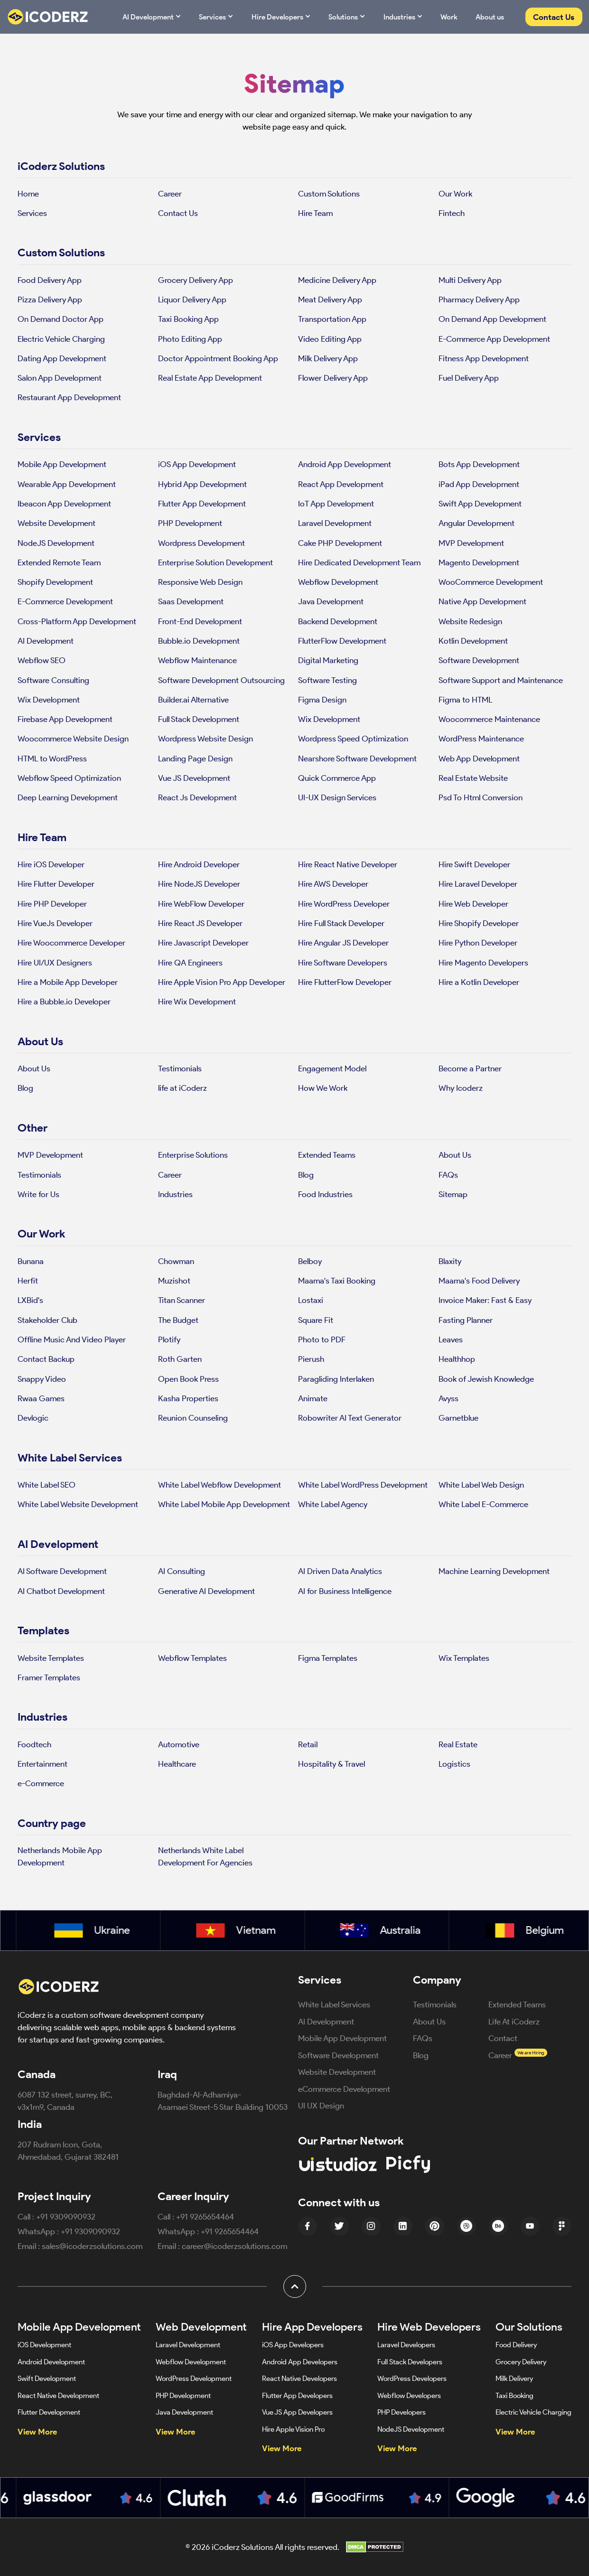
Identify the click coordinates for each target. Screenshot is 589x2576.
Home (28, 193)
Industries (402, 16)
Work (449, 16)
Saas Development (191, 601)
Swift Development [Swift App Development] (47, 2378)
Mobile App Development (62, 464)
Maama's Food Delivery (479, 1280)
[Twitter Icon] (339, 2226)
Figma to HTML (465, 699)
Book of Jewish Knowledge (486, 1379)
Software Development (479, 660)
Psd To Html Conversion (481, 797)
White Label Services (334, 2004)
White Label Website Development (78, 1504)
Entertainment (42, 1764)
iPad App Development (479, 484)
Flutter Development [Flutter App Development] (49, 2412)
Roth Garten (180, 1359)
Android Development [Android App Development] (51, 2361)
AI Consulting (181, 1571)
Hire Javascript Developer (203, 942)
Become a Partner (470, 1068)
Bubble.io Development (199, 641)
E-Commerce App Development (494, 339)
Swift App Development (480, 503)
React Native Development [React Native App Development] (58, 2395)
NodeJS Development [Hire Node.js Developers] (410, 2429)
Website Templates (51, 1658)
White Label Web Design (481, 1484)
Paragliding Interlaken (336, 1379)
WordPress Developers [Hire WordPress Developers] (412, 2378)
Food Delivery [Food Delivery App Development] (516, 2344)
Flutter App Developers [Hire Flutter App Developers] (297, 2395)
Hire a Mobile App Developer (68, 982)
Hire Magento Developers (483, 962)
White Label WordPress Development (363, 1484)
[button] (294, 2286)
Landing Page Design (195, 758)
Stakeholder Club (47, 1320)
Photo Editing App (190, 339)
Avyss (448, 1398)
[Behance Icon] (498, 2226)
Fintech (452, 213)
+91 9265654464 (205, 2216)
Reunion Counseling (193, 1418)
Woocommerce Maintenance (489, 719)
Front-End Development (200, 621)
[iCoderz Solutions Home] (65, 1985)
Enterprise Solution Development (215, 562)
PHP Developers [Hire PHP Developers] (401, 2412)
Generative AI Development (206, 1591)
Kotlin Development (473, 641)
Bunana (31, 1261)
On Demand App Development (492, 319)
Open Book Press (188, 1379)
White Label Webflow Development (219, 1484)
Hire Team (315, 213)
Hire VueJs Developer (55, 923)
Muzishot (174, 1280)
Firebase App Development (65, 719)
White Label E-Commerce (483, 1504)
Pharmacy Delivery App (479, 299)
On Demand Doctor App (60, 319)
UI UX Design (321, 2105)
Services (216, 16)
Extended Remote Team (59, 562)
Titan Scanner (181, 1300)
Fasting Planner (466, 1320)
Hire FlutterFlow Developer (345, 982)
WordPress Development (194, 2378)
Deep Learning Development (68, 797)
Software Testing (327, 680)
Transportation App (332, 319)
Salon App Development (60, 378)
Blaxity (450, 1261)
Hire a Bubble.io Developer (64, 1001)
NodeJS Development (56, 543)
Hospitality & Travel (331, 1764)
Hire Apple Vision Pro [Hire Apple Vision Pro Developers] (293, 2429)
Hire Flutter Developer (56, 884)
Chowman (176, 1261)
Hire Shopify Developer (479, 923)
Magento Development (479, 562)
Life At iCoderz (514, 2021)
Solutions (346, 16)
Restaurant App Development (69, 397)
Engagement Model (332, 1068)
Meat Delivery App (330, 299)
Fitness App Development (484, 358)
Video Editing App (330, 339)
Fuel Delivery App (469, 378)
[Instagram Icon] (371, 2226)
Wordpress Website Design (205, 738)
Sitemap (453, 1194)
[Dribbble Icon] (466, 2226)
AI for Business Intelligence (345, 1591)
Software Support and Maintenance (501, 680)
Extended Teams (326, 1155)
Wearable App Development (67, 484)
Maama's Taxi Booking (336, 1280)
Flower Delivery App (333, 378)
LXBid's (30, 1300)
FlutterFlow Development (342, 641)
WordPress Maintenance (481, 738)
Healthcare (177, 1764)
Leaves (451, 1339)
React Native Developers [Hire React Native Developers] (299, 2378)
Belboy (310, 1261)
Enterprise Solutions (193, 1155)
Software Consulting (53, 680)
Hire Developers (281, 16)
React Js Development (197, 797)
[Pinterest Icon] (434, 2226)
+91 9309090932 (90, 2231)
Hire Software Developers (342, 962)
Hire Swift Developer (474, 864)
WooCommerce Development (491, 582)
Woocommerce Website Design (73, 738)
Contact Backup (46, 1359)
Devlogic (33, 1418)
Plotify (169, 1339)
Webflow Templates (192, 1658)
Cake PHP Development (340, 543)
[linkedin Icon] (402, 2226)
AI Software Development (62, 1571)
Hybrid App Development (202, 484)
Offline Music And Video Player (72, 1339)
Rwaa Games (41, 1398)
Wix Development (49, 699)
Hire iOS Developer (51, 864)
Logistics (454, 1764)
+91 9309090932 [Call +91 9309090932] (65, 2216)
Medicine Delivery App (337, 280)
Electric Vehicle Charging (61, 339)
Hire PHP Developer (52, 904)
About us (490, 16)
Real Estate (458, 1744)
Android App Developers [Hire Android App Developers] (299, 2361)
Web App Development (479, 758)
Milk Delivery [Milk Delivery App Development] (514, 2378)
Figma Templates (327, 1658)
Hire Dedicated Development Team (359, 562)
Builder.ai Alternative (193, 699)
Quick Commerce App (337, 778)
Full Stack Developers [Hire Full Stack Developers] (409, 2361)
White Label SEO (46, 1484)
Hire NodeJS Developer (199, 884)
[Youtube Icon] (530, 2226)
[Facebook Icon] (307, 2226)
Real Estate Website (473, 778)
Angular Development (476, 523)
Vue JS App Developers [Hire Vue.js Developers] (297, 2412)
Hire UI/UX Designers (55, 962)
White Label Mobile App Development (224, 1504)
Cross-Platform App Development (77, 621)
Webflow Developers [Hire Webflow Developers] (409, 2395)
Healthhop (457, 1359)
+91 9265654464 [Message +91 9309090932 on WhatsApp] (230, 2231)
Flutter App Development (202, 503)
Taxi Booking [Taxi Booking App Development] (514, 2395)
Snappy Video (42, 1379)
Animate (312, 1398)
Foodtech (34, 1744)
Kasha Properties (188, 1398)
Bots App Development (479, 464)
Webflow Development (338, 582)
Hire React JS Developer (200, 923)
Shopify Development (55, 582)
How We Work (322, 1088)
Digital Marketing (328, 660)
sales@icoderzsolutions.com (92, 2246)
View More (175, 2431)
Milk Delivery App (328, 358)
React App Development (340, 484)
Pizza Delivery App (50, 299)
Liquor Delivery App (192, 299)
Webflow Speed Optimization (69, 778)
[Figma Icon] (561, 2226)
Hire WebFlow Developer (201, 904)
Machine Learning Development (494, 1571)
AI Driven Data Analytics (340, 1571)
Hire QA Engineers (190, 962)
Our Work (455, 193)
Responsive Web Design (200, 582)
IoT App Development (336, 503)
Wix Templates (464, 1658)
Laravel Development (335, 523)
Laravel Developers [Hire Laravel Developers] (406, 2344)
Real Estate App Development (210, 378)
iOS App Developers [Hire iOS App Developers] (293, 2344)
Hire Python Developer (478, 942)
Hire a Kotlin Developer (479, 982)
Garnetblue (458, 1418)
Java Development (331, 601)
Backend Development (337, 621)
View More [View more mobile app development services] (37, 2431)
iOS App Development (197, 464)
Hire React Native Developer (347, 864)
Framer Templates (49, 1677)
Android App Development (344, 464)
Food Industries (325, 1194)
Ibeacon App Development (64, 503)
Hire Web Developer (473, 904)
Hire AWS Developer (333, 884)
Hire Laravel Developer (478, 884)
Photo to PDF (322, 1339)
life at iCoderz (182, 1088)
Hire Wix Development (197, 1001)
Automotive (178, 1744)
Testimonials (180, 1068)
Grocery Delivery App (195, 280)
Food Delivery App (50, 280)
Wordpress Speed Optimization (353, 738)
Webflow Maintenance (197, 660)
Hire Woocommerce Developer (71, 942)
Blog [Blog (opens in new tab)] (421, 2055)
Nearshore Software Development (357, 758)
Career (170, 193)
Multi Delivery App (470, 280)
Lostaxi (310, 1300)
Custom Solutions (329, 193)
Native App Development (482, 601)
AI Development (151, 16)
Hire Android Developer (199, 864)
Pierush (311, 1359)
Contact (502, 2038)
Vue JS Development (194, 778)
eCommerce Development (344, 2089)
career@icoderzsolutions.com (234, 2246)
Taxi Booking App (188, 319)
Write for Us (38, 1194)
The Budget (178, 1320)
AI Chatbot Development (61, 1591)
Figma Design (322, 699)
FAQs (448, 1175)
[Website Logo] (54, 17)
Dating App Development (62, 358)
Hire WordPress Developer (344, 904)
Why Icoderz (461, 1088)
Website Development (56, 523)
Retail (308, 1744)
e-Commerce (41, 1783)
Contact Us (553, 17)
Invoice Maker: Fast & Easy (485, 1300)
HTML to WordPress (52, 758)
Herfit (28, 1280)
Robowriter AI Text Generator (350, 1418)
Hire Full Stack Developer (341, 923)
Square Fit (315, 1320)
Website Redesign (470, 621)
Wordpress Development (201, 543)
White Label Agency (332, 1504)
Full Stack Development (198, 719)
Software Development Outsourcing (221, 680)
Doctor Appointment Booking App (218, 358)
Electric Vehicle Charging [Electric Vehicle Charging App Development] (533, 2412)
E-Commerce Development (65, 601)
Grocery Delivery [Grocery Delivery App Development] (521, 2361)
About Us (34, 1068)
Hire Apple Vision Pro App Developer (221, 982)
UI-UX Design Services (337, 797)
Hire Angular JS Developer (343, 942)
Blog (25, 1088)
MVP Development (471, 543)
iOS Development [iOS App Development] (44, 2344)
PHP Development (190, 523)
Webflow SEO (41, 660)
